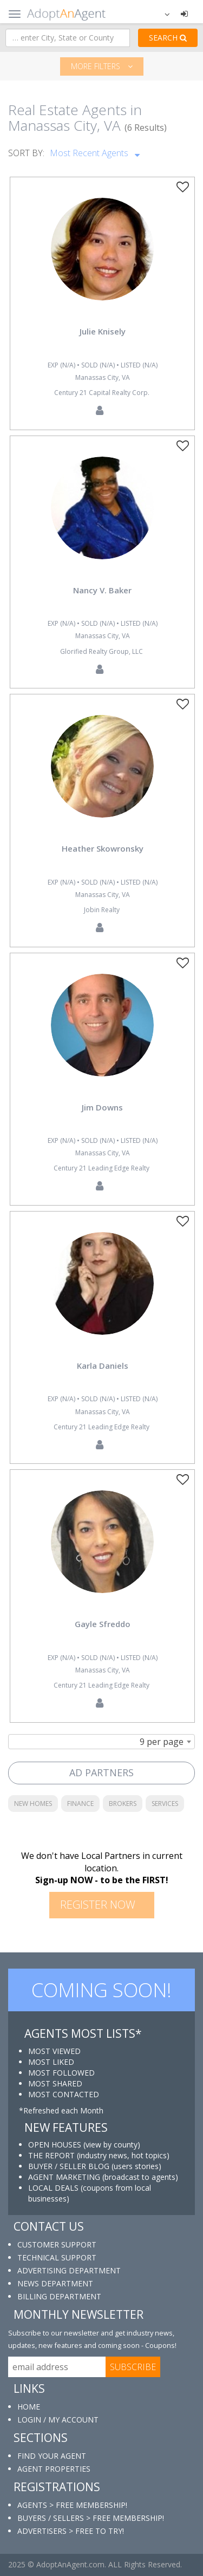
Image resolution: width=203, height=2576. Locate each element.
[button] (160, 13)
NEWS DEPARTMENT (55, 2283)
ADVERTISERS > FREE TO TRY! (70, 2531)
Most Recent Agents (95, 151)
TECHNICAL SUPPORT (56, 2257)
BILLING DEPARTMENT (59, 2296)
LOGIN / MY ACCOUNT (58, 2419)
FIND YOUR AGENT (51, 2456)
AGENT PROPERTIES (53, 2469)
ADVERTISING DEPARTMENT (69, 2270)
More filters (102, 66)
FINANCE (80, 1803)
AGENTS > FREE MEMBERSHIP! (72, 2505)
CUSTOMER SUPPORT (56, 2244)
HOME (28, 2406)
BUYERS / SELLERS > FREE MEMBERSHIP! (90, 2518)
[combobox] (101, 1741)
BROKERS (122, 1803)
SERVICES (165, 1803)
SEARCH (168, 37)
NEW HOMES (33, 1803)
